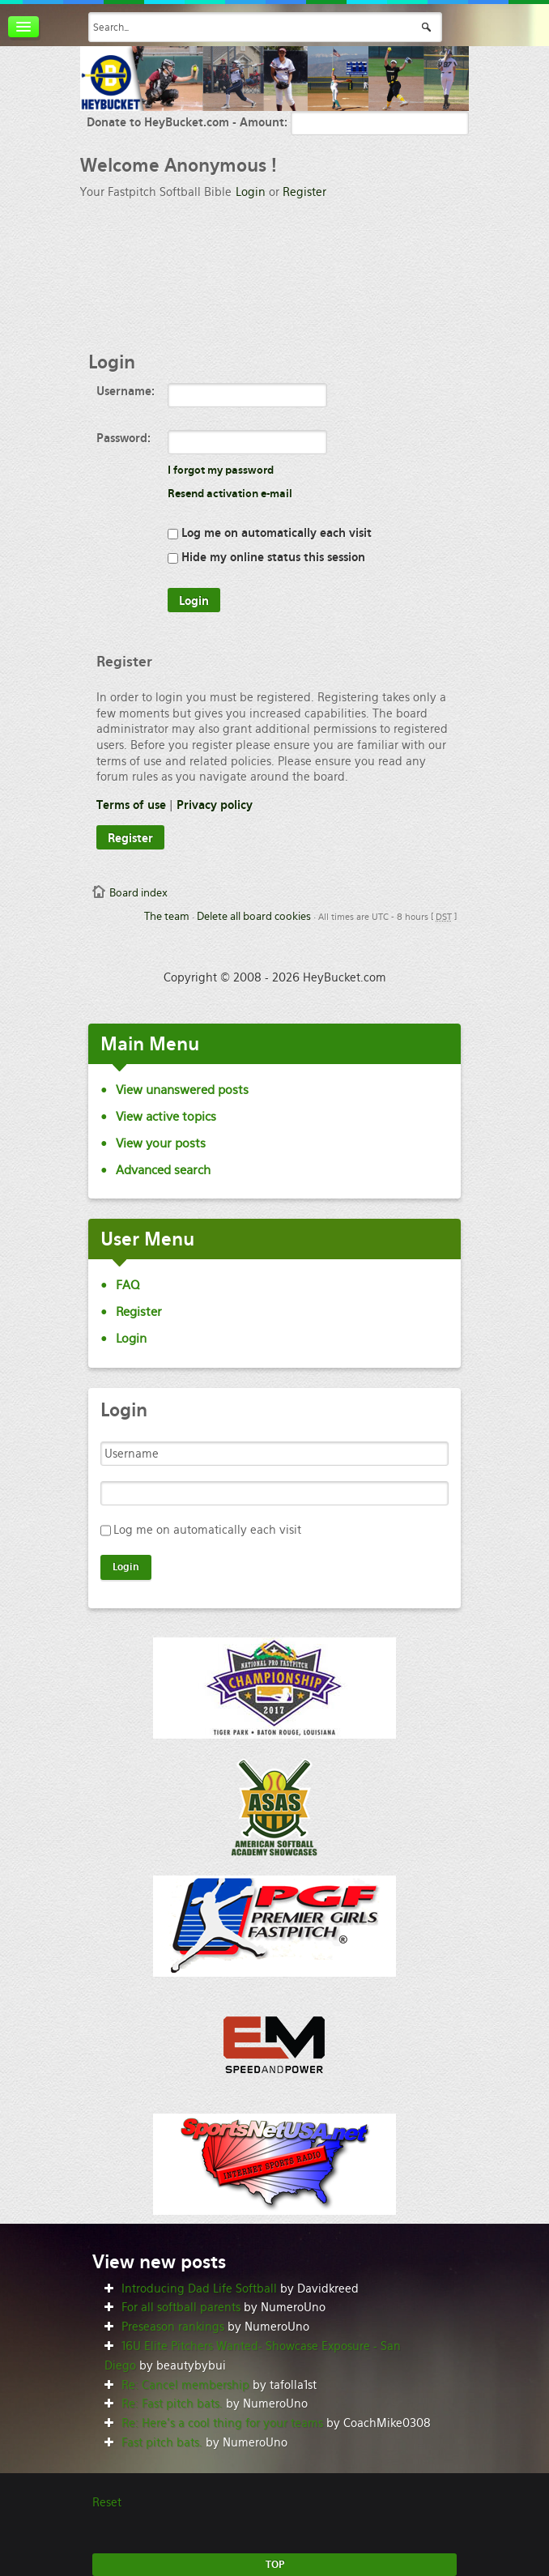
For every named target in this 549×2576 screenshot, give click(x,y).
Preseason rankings (172, 2326)
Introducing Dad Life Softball (199, 2288)
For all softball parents (180, 2307)
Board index (138, 893)
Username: (125, 391)
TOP (275, 2564)
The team (166, 916)
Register (304, 191)
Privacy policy (215, 804)
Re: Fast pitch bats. (172, 2403)
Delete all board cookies (254, 916)
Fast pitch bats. (161, 2442)
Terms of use (131, 804)
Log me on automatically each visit (270, 532)
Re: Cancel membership (185, 2384)
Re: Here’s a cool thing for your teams (222, 2422)
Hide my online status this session (266, 557)
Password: (123, 438)
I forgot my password (221, 470)
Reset (106, 2502)
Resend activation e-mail (230, 494)
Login (251, 191)
